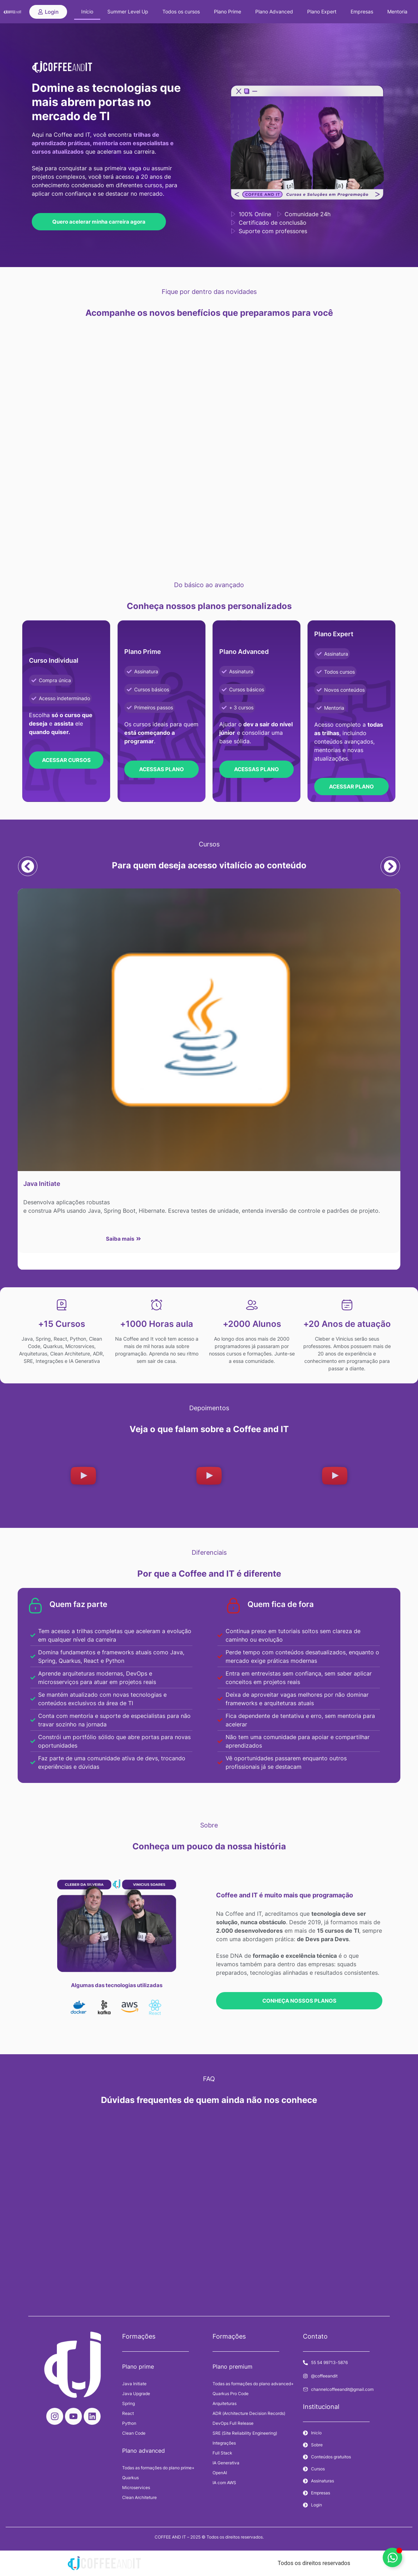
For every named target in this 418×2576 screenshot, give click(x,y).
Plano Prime (227, 11)
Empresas (362, 11)
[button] (27, 866)
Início (87, 11)
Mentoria (397, 11)
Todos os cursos (181, 11)
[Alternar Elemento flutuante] (392, 2557)
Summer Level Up (127, 11)
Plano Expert (321, 11)
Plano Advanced (274, 11)
